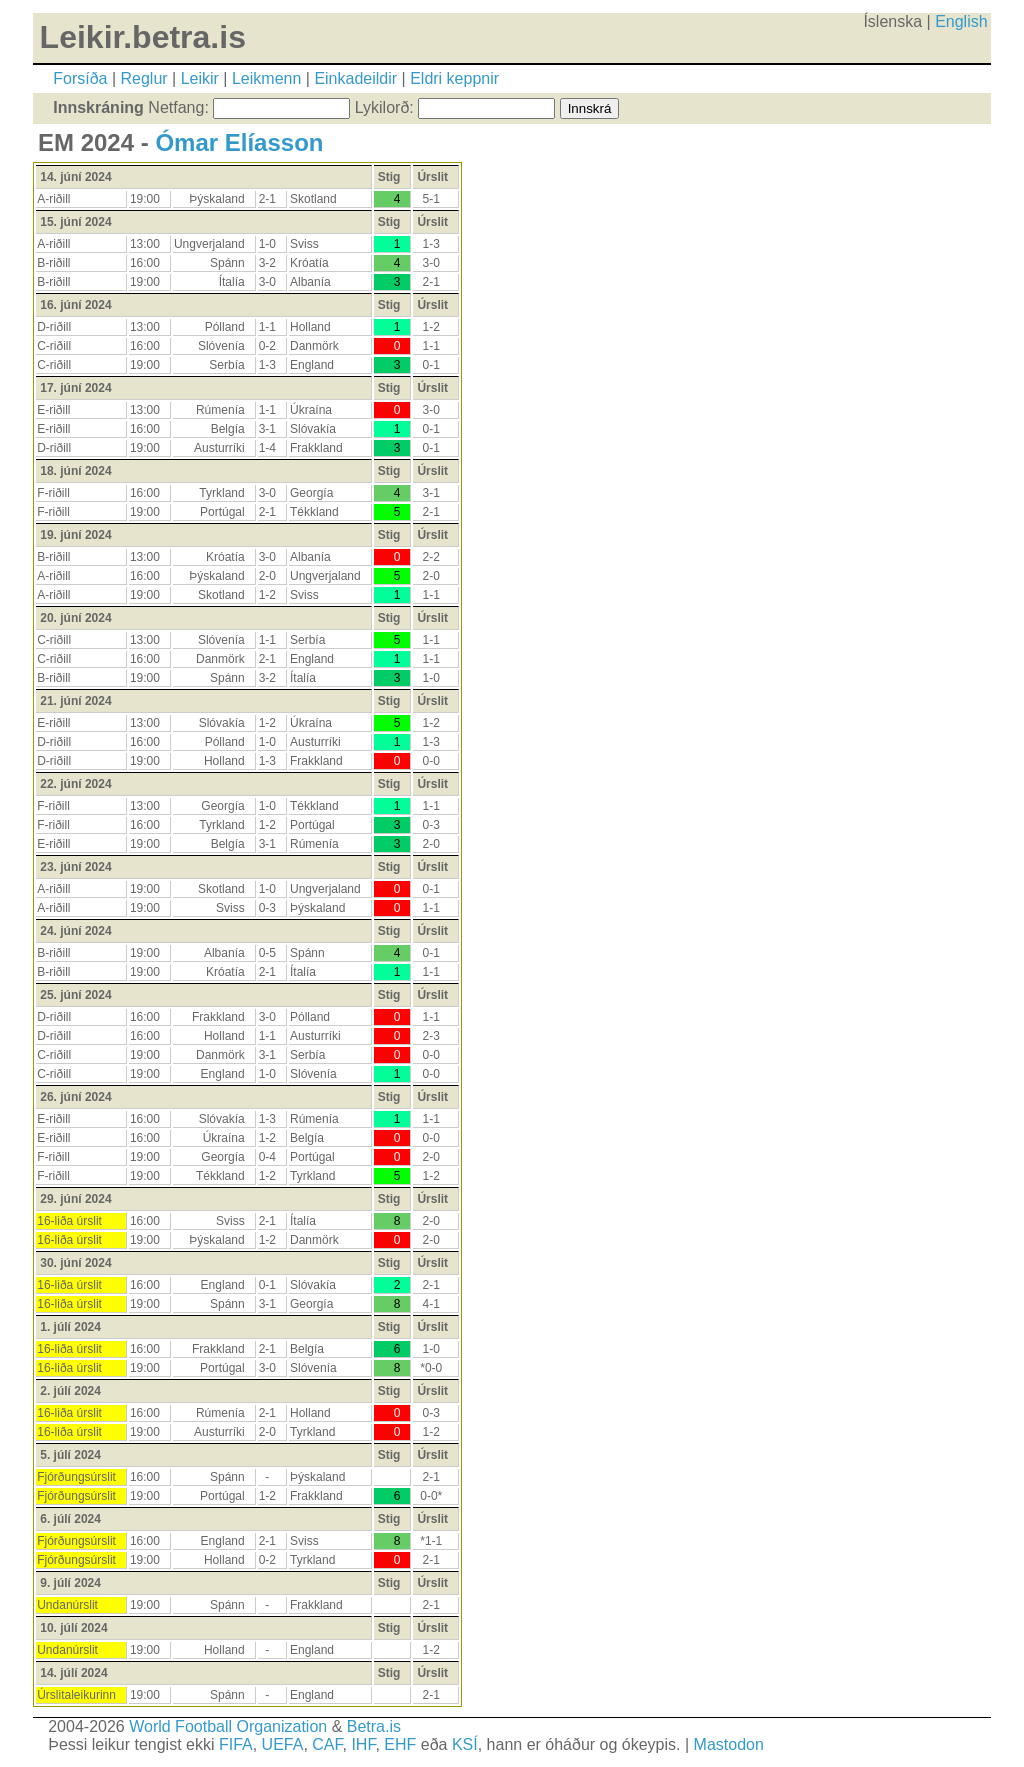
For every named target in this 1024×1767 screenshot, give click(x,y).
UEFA (283, 1744)
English (961, 21)
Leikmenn (266, 78)
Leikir (200, 78)
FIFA (236, 1744)
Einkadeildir (355, 78)
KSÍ (465, 1744)
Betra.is (374, 1726)
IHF (363, 1744)
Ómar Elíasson (239, 142)
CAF (327, 1744)
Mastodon (729, 1744)
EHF (400, 1744)
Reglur (144, 78)
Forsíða (80, 78)
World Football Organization (228, 1726)
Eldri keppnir (454, 78)
